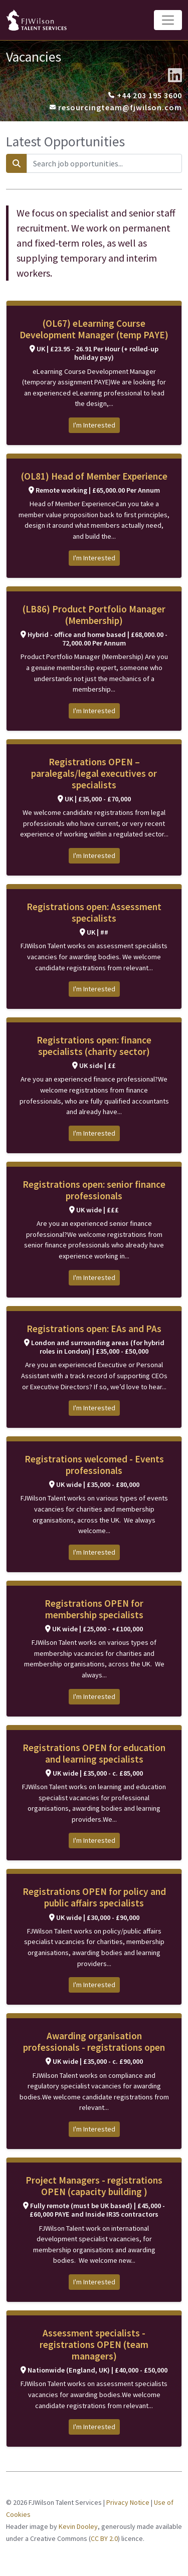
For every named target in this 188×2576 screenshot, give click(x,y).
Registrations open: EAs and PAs (94, 1329)
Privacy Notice (127, 2502)
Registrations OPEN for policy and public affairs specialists (94, 1897)
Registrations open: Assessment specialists (94, 912)
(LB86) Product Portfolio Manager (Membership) (94, 614)
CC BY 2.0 (104, 2538)
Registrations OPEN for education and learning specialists (94, 1753)
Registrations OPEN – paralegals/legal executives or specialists (94, 773)
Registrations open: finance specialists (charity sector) (94, 1045)
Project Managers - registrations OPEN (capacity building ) (94, 2186)
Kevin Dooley (78, 2526)
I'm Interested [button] (94, 425)
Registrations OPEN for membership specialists (94, 1609)
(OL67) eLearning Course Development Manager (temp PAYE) (94, 329)
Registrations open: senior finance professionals (94, 1190)
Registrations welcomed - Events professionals (94, 1464)
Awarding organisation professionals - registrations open (94, 2041)
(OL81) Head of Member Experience (94, 476)
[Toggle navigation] (168, 20)
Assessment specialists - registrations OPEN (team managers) (94, 2344)
